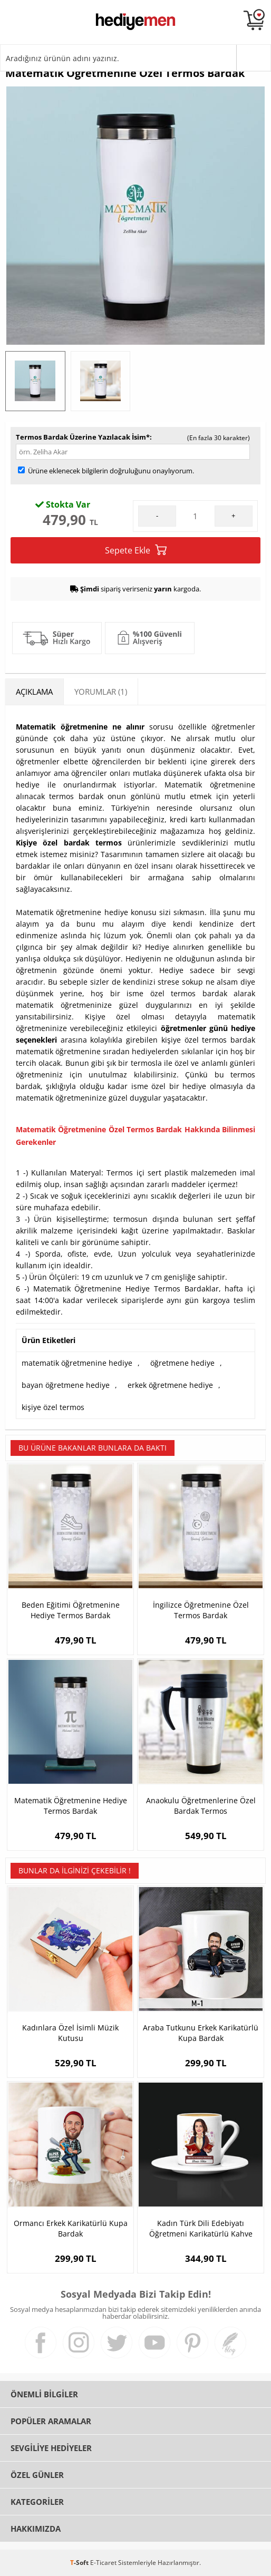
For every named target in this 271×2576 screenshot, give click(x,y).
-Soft (80, 2562)
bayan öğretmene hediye (66, 1385)
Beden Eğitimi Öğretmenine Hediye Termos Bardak (71, 1610)
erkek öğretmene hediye (170, 1385)
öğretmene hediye (182, 1363)
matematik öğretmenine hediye (77, 1363)
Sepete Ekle (136, 550)
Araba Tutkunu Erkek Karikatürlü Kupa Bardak (200, 2033)
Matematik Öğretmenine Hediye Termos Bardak (70, 1805)
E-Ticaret (103, 2562)
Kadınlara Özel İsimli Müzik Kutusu (70, 2033)
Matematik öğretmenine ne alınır (80, 727)
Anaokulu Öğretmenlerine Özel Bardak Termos (201, 1805)
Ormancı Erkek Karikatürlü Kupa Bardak (71, 2228)
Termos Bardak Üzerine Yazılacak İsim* (83, 437)
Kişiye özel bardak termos (69, 843)
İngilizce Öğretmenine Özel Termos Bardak (201, 1610)
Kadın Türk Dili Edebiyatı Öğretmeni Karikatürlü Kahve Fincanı (201, 2228)
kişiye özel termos (53, 1407)
